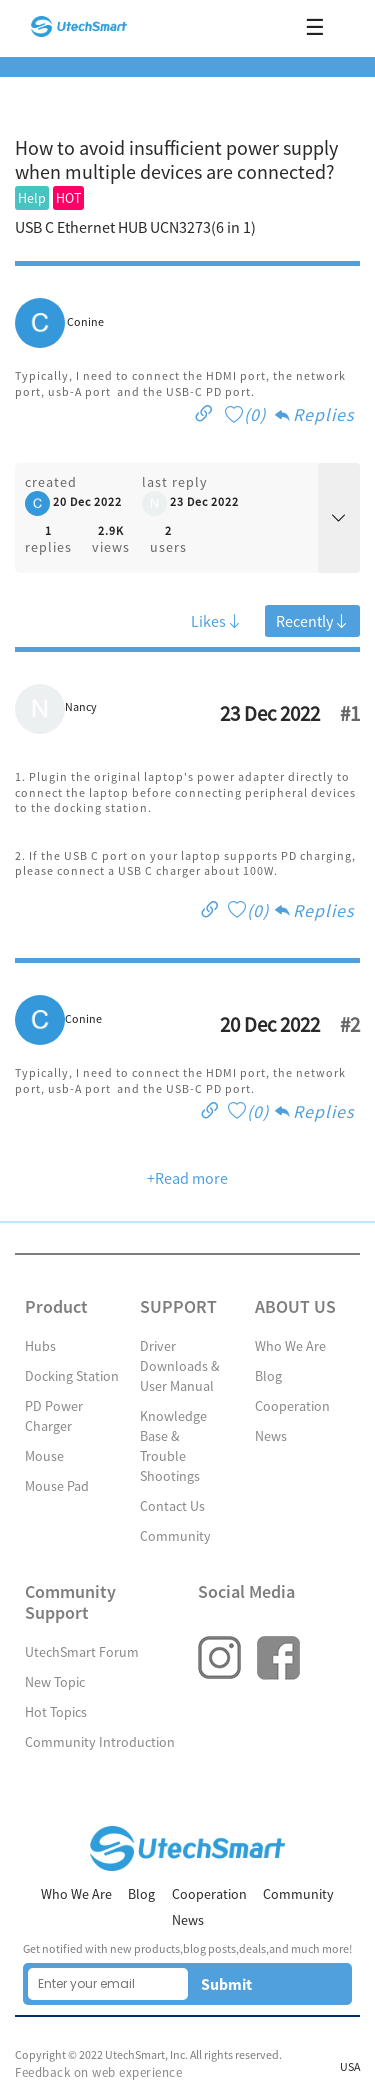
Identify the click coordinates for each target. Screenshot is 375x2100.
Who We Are (290, 1346)
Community (175, 1536)
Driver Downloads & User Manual (180, 1366)
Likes (216, 621)
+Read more (187, 1178)
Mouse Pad (57, 1486)
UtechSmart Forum (82, 1652)
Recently (312, 621)
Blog (268, 1376)
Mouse (44, 1456)
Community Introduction (100, 1742)
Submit (226, 1984)
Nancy (81, 707)
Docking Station (72, 1376)
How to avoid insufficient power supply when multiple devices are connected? (176, 159)
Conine (85, 322)
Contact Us (172, 1506)
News (271, 1436)
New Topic (55, 1682)
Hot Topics (56, 1712)
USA (350, 2067)
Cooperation (292, 1406)
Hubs (40, 1346)
